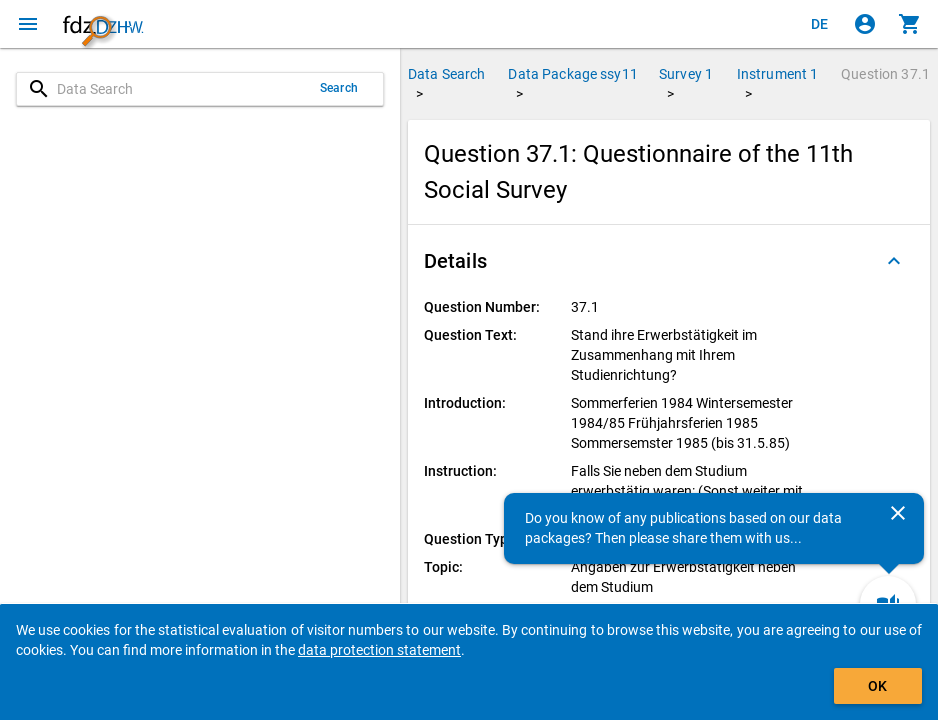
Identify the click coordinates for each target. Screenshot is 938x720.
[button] (669, 261)
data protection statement (379, 650)
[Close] (898, 513)
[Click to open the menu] (28, 24)
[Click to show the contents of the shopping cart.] (910, 24)
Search (339, 88)
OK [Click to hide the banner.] (877, 686)
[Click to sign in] (865, 24)
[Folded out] (894, 261)
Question (885, 74)
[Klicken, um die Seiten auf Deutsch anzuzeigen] (820, 24)
